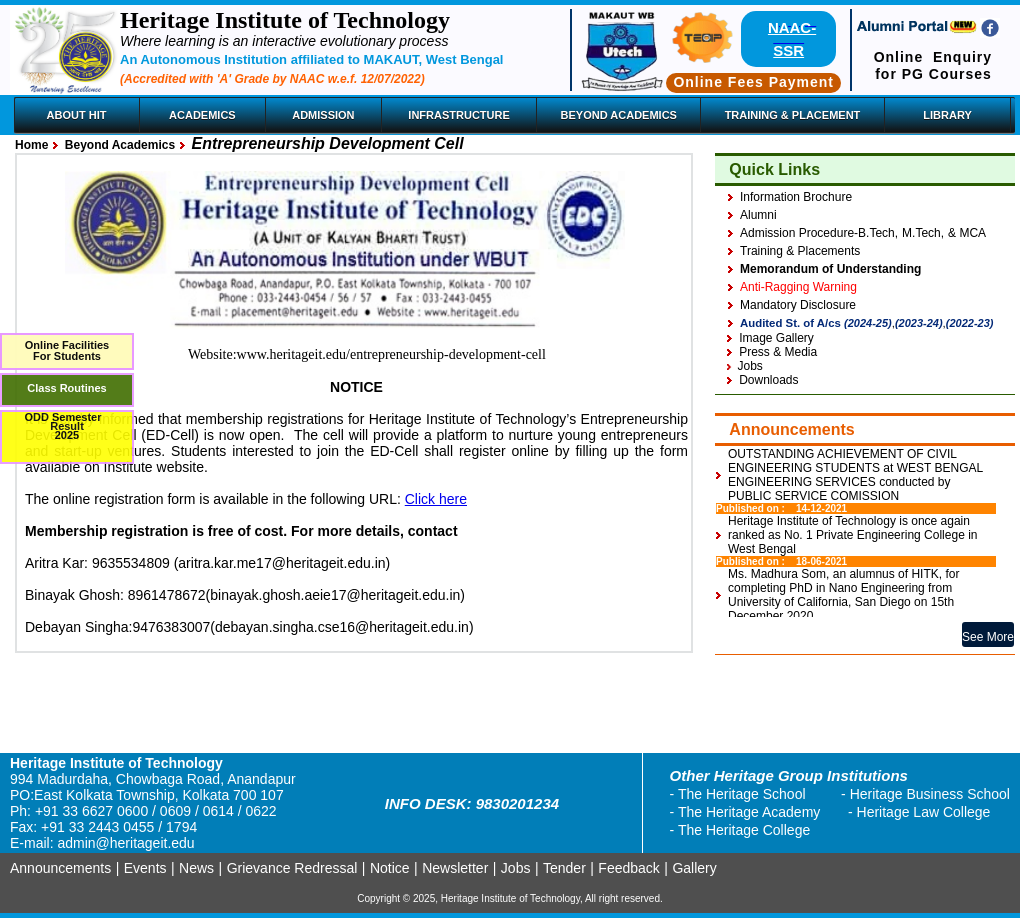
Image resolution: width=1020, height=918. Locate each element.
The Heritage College (744, 830)
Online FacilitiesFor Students (67, 350)
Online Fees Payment (753, 82)
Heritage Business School (930, 794)
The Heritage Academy (749, 812)
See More (988, 637)
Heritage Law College (924, 812)
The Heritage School (742, 794)
